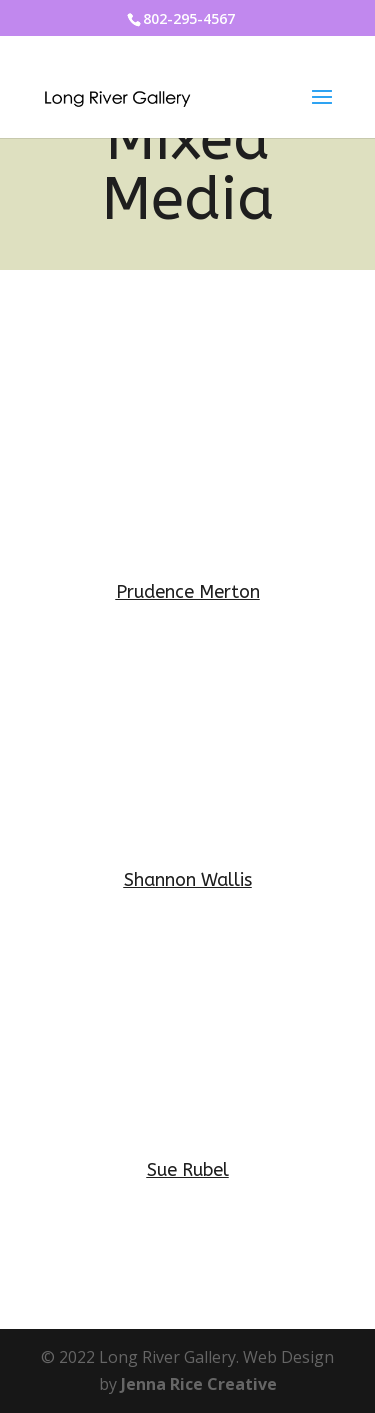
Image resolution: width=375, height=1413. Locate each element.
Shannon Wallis (188, 880)
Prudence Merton (188, 592)
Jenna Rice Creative (199, 1384)
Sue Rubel (188, 1170)
